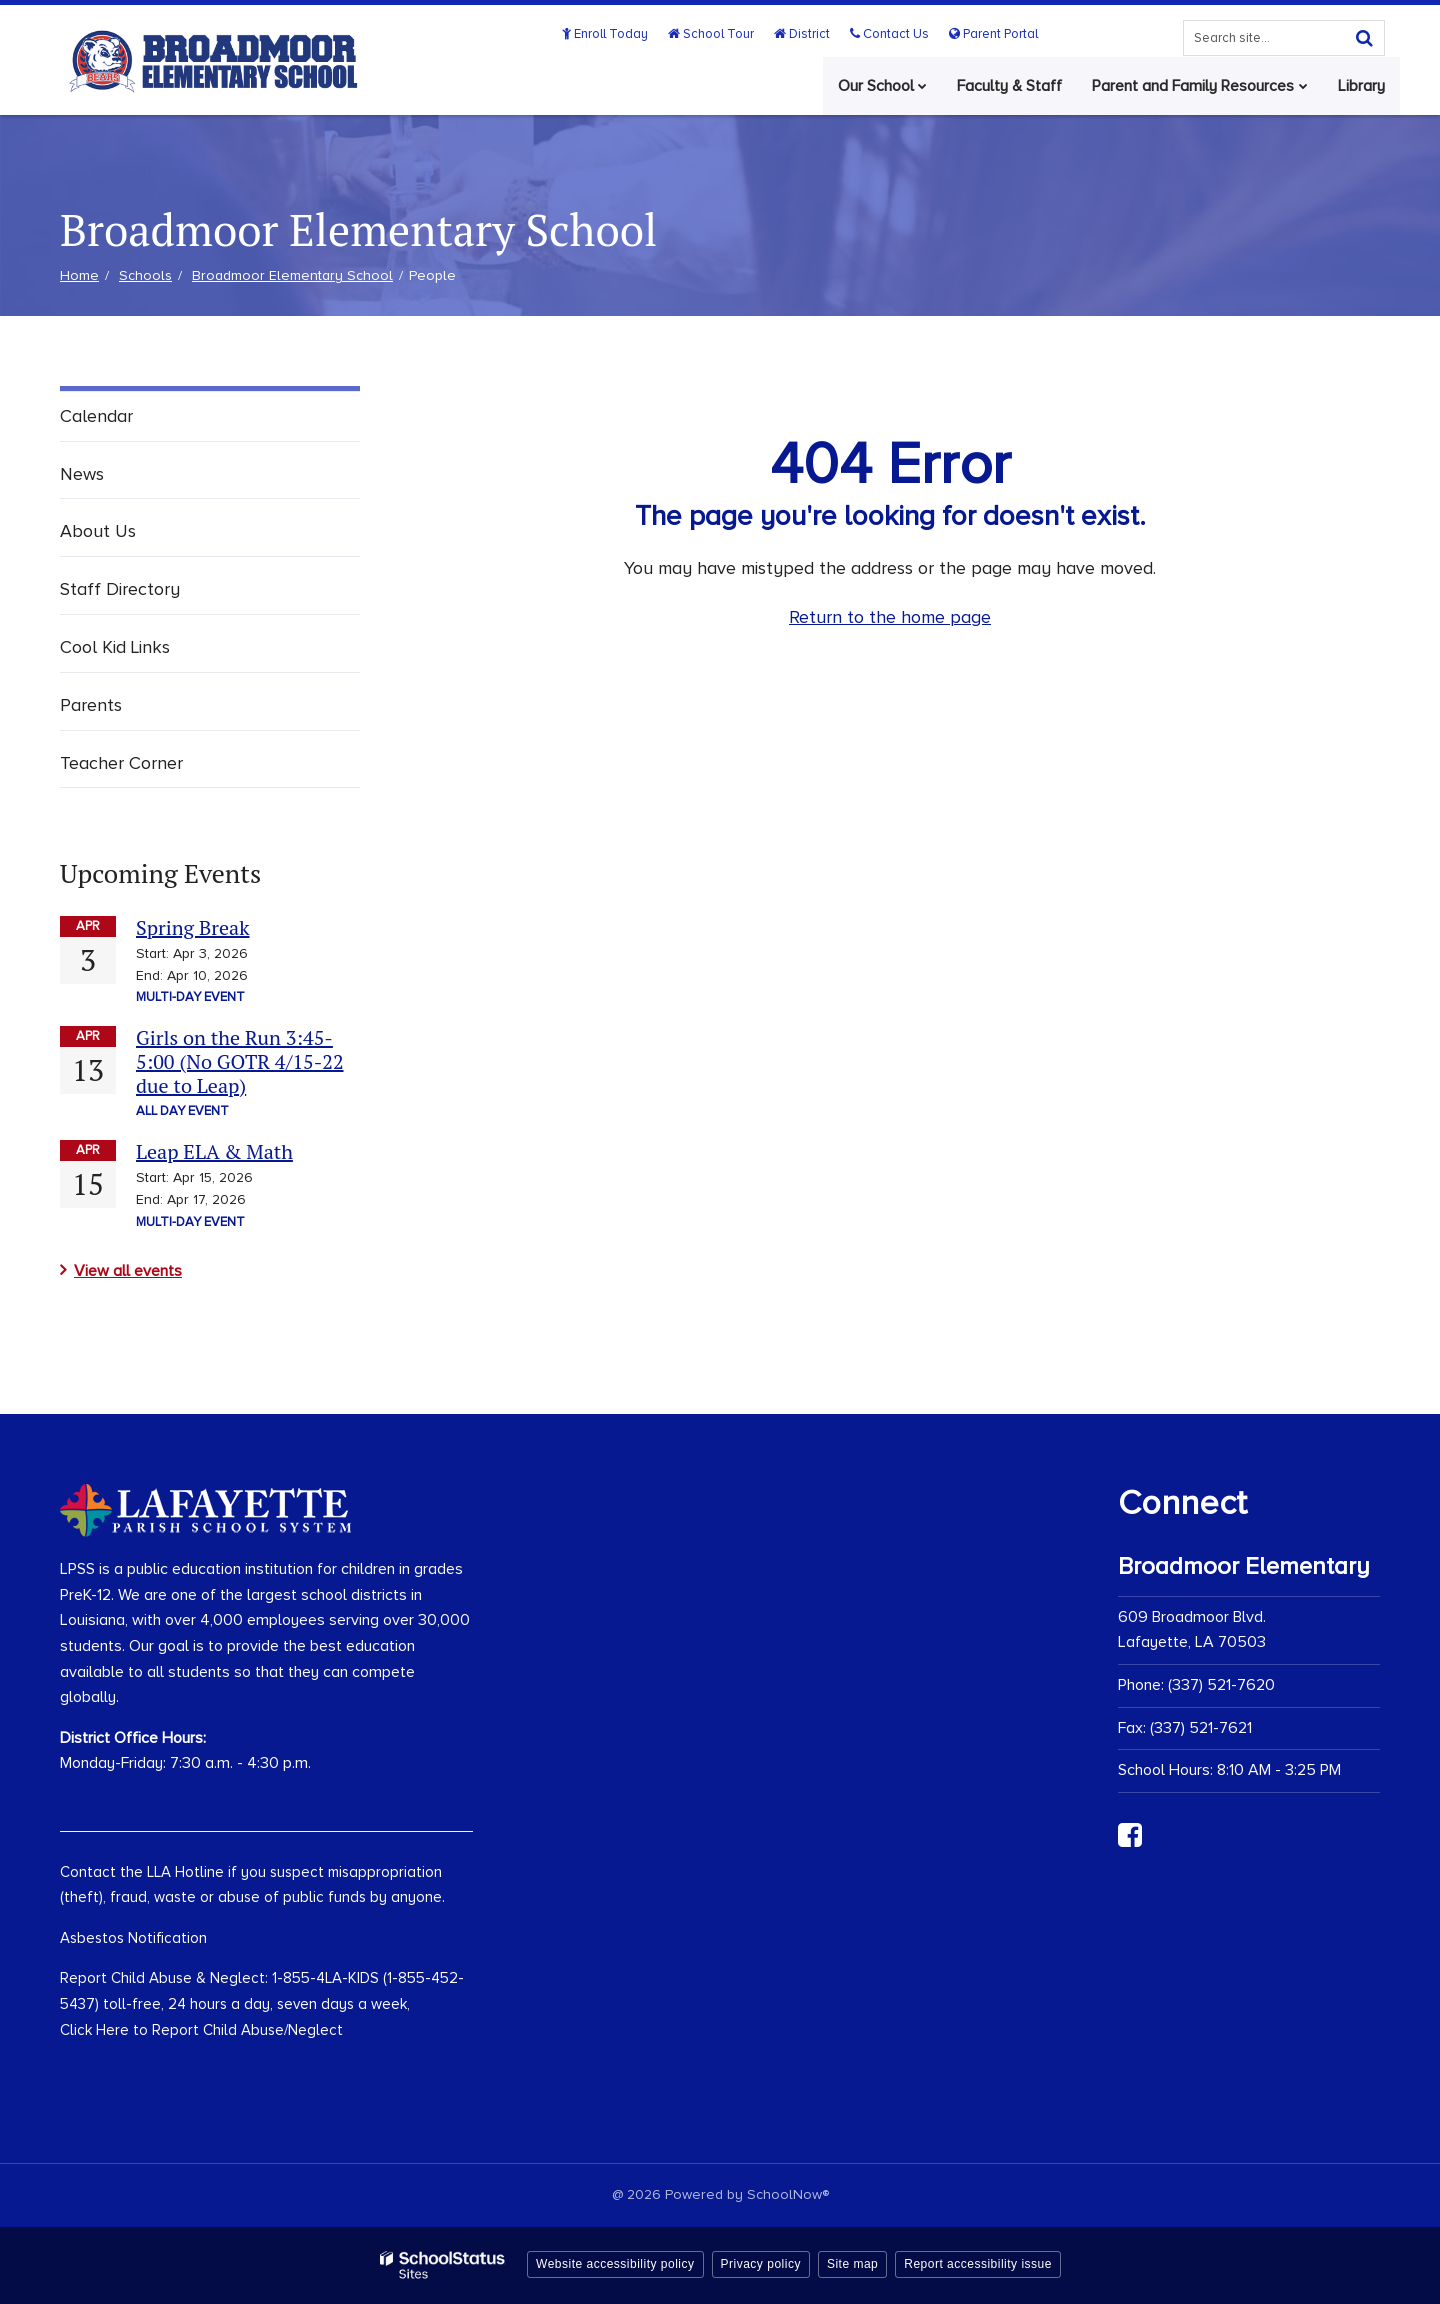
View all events (128, 1271)
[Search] (1364, 38)
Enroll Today (609, 34)
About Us (98, 531)
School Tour (714, 34)
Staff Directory (120, 589)
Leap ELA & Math (214, 1151)
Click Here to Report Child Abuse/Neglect (201, 2030)
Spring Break (192, 927)
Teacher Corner (121, 763)
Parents (91, 705)
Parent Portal (993, 34)
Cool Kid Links (115, 647)
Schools (145, 275)
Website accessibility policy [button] (615, 2264)
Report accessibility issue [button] (978, 2264)
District (804, 34)
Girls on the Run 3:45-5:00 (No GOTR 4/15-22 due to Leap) (240, 1061)
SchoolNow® (788, 2194)
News (82, 474)
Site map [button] (852, 2264)
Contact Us (890, 34)
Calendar (96, 416)
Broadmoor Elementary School (292, 275)
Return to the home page (890, 617)
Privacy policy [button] (761, 2264)
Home (79, 275)
